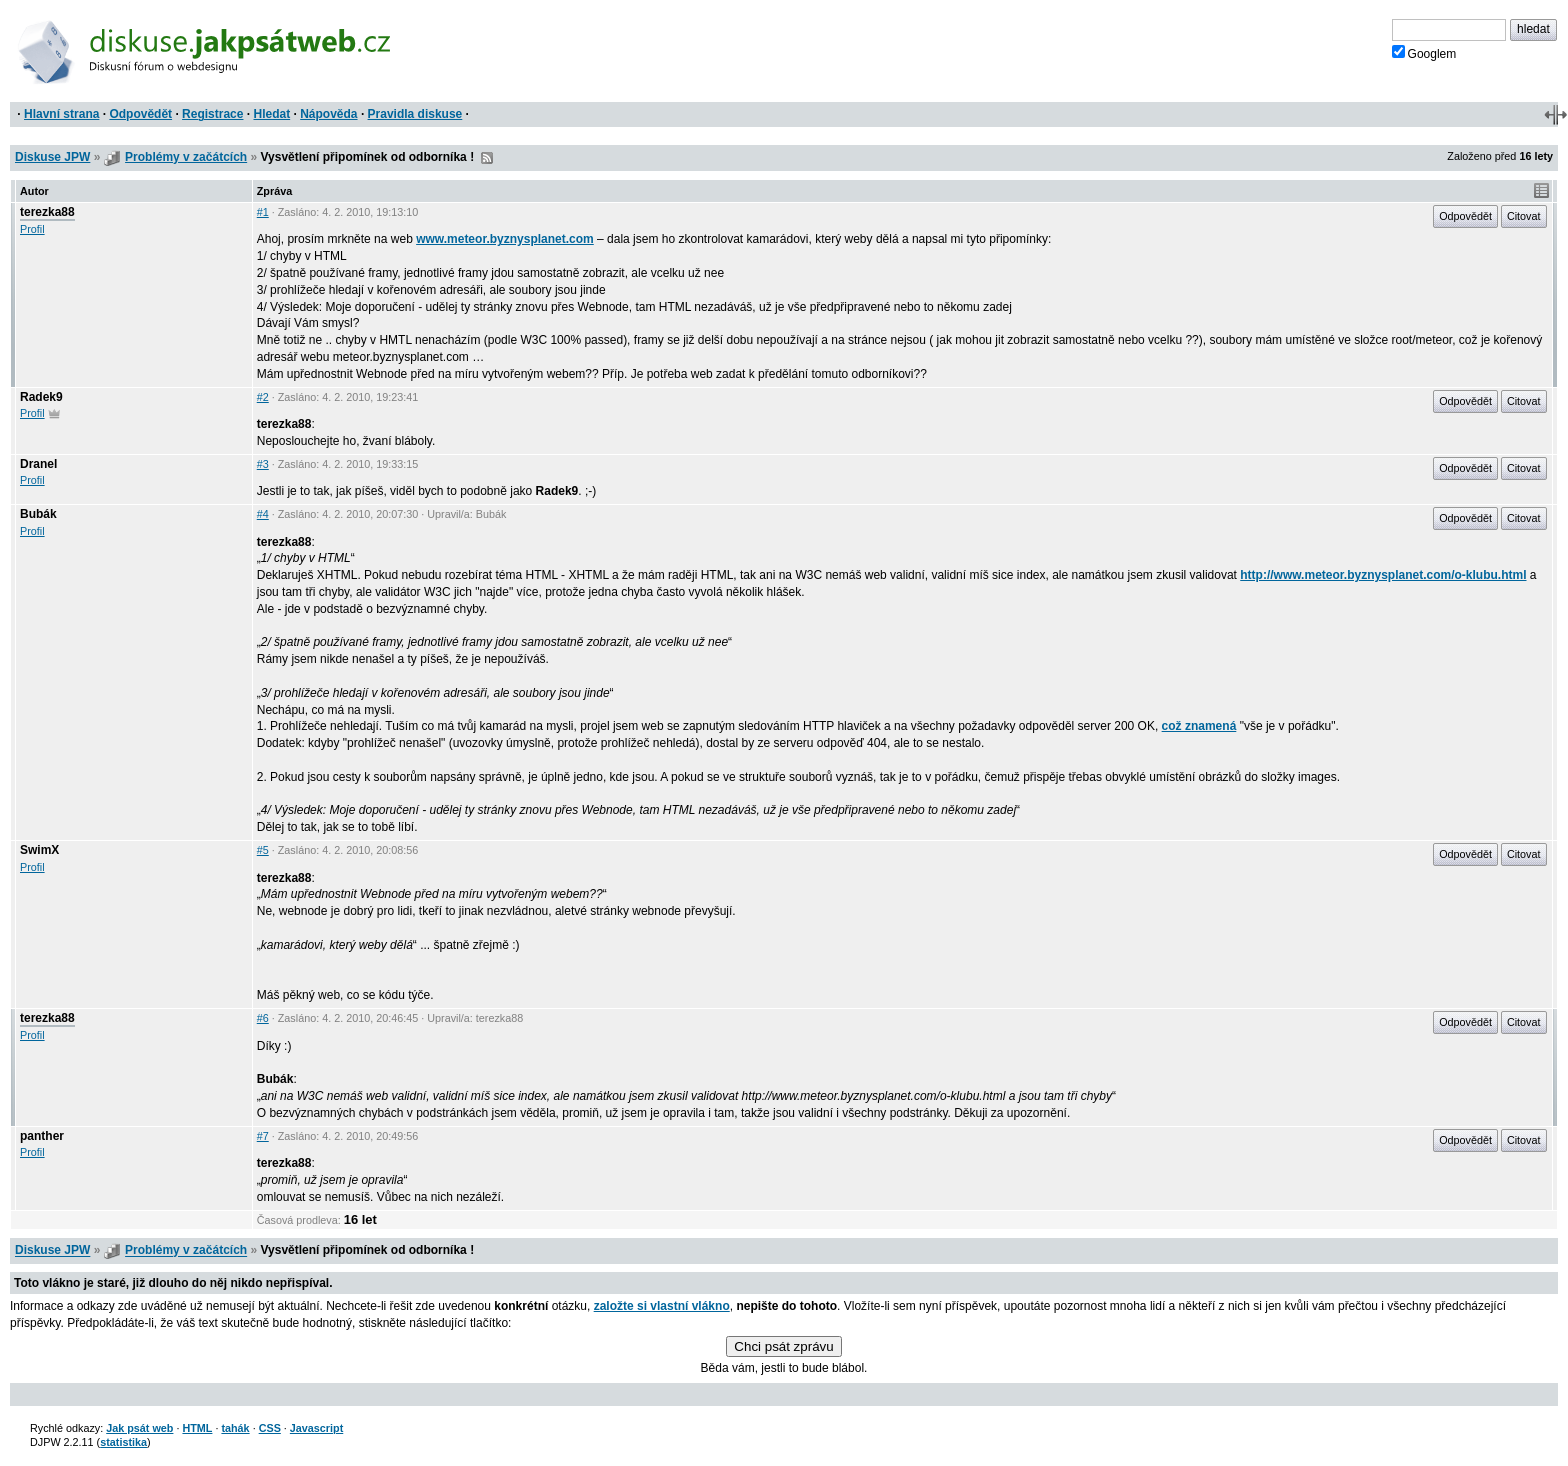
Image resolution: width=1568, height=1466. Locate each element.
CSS (270, 1428)
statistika (123, 1442)
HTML (197, 1428)
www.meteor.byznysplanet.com (505, 239)
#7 (263, 1136)
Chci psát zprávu (783, 1346)
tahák (235, 1428)
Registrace (212, 114)
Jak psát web (139, 1428)
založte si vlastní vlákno (662, 1306)
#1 (263, 212)
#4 (263, 514)
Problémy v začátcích (186, 157)
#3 (263, 464)
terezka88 (47, 212)
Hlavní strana (61, 114)
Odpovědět (140, 114)
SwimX (39, 850)
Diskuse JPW (52, 157)
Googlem (1424, 53)
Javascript (316, 1428)
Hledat (271, 114)
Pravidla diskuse (415, 114)
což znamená (1199, 726)
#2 (263, 397)
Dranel (38, 464)
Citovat (1524, 216)
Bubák (38, 514)
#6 (263, 1018)
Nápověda (328, 114)
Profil (32, 229)
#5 (263, 850)
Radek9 (41, 397)
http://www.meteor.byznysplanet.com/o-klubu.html (1383, 575)
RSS (487, 158)
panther (42, 1136)
